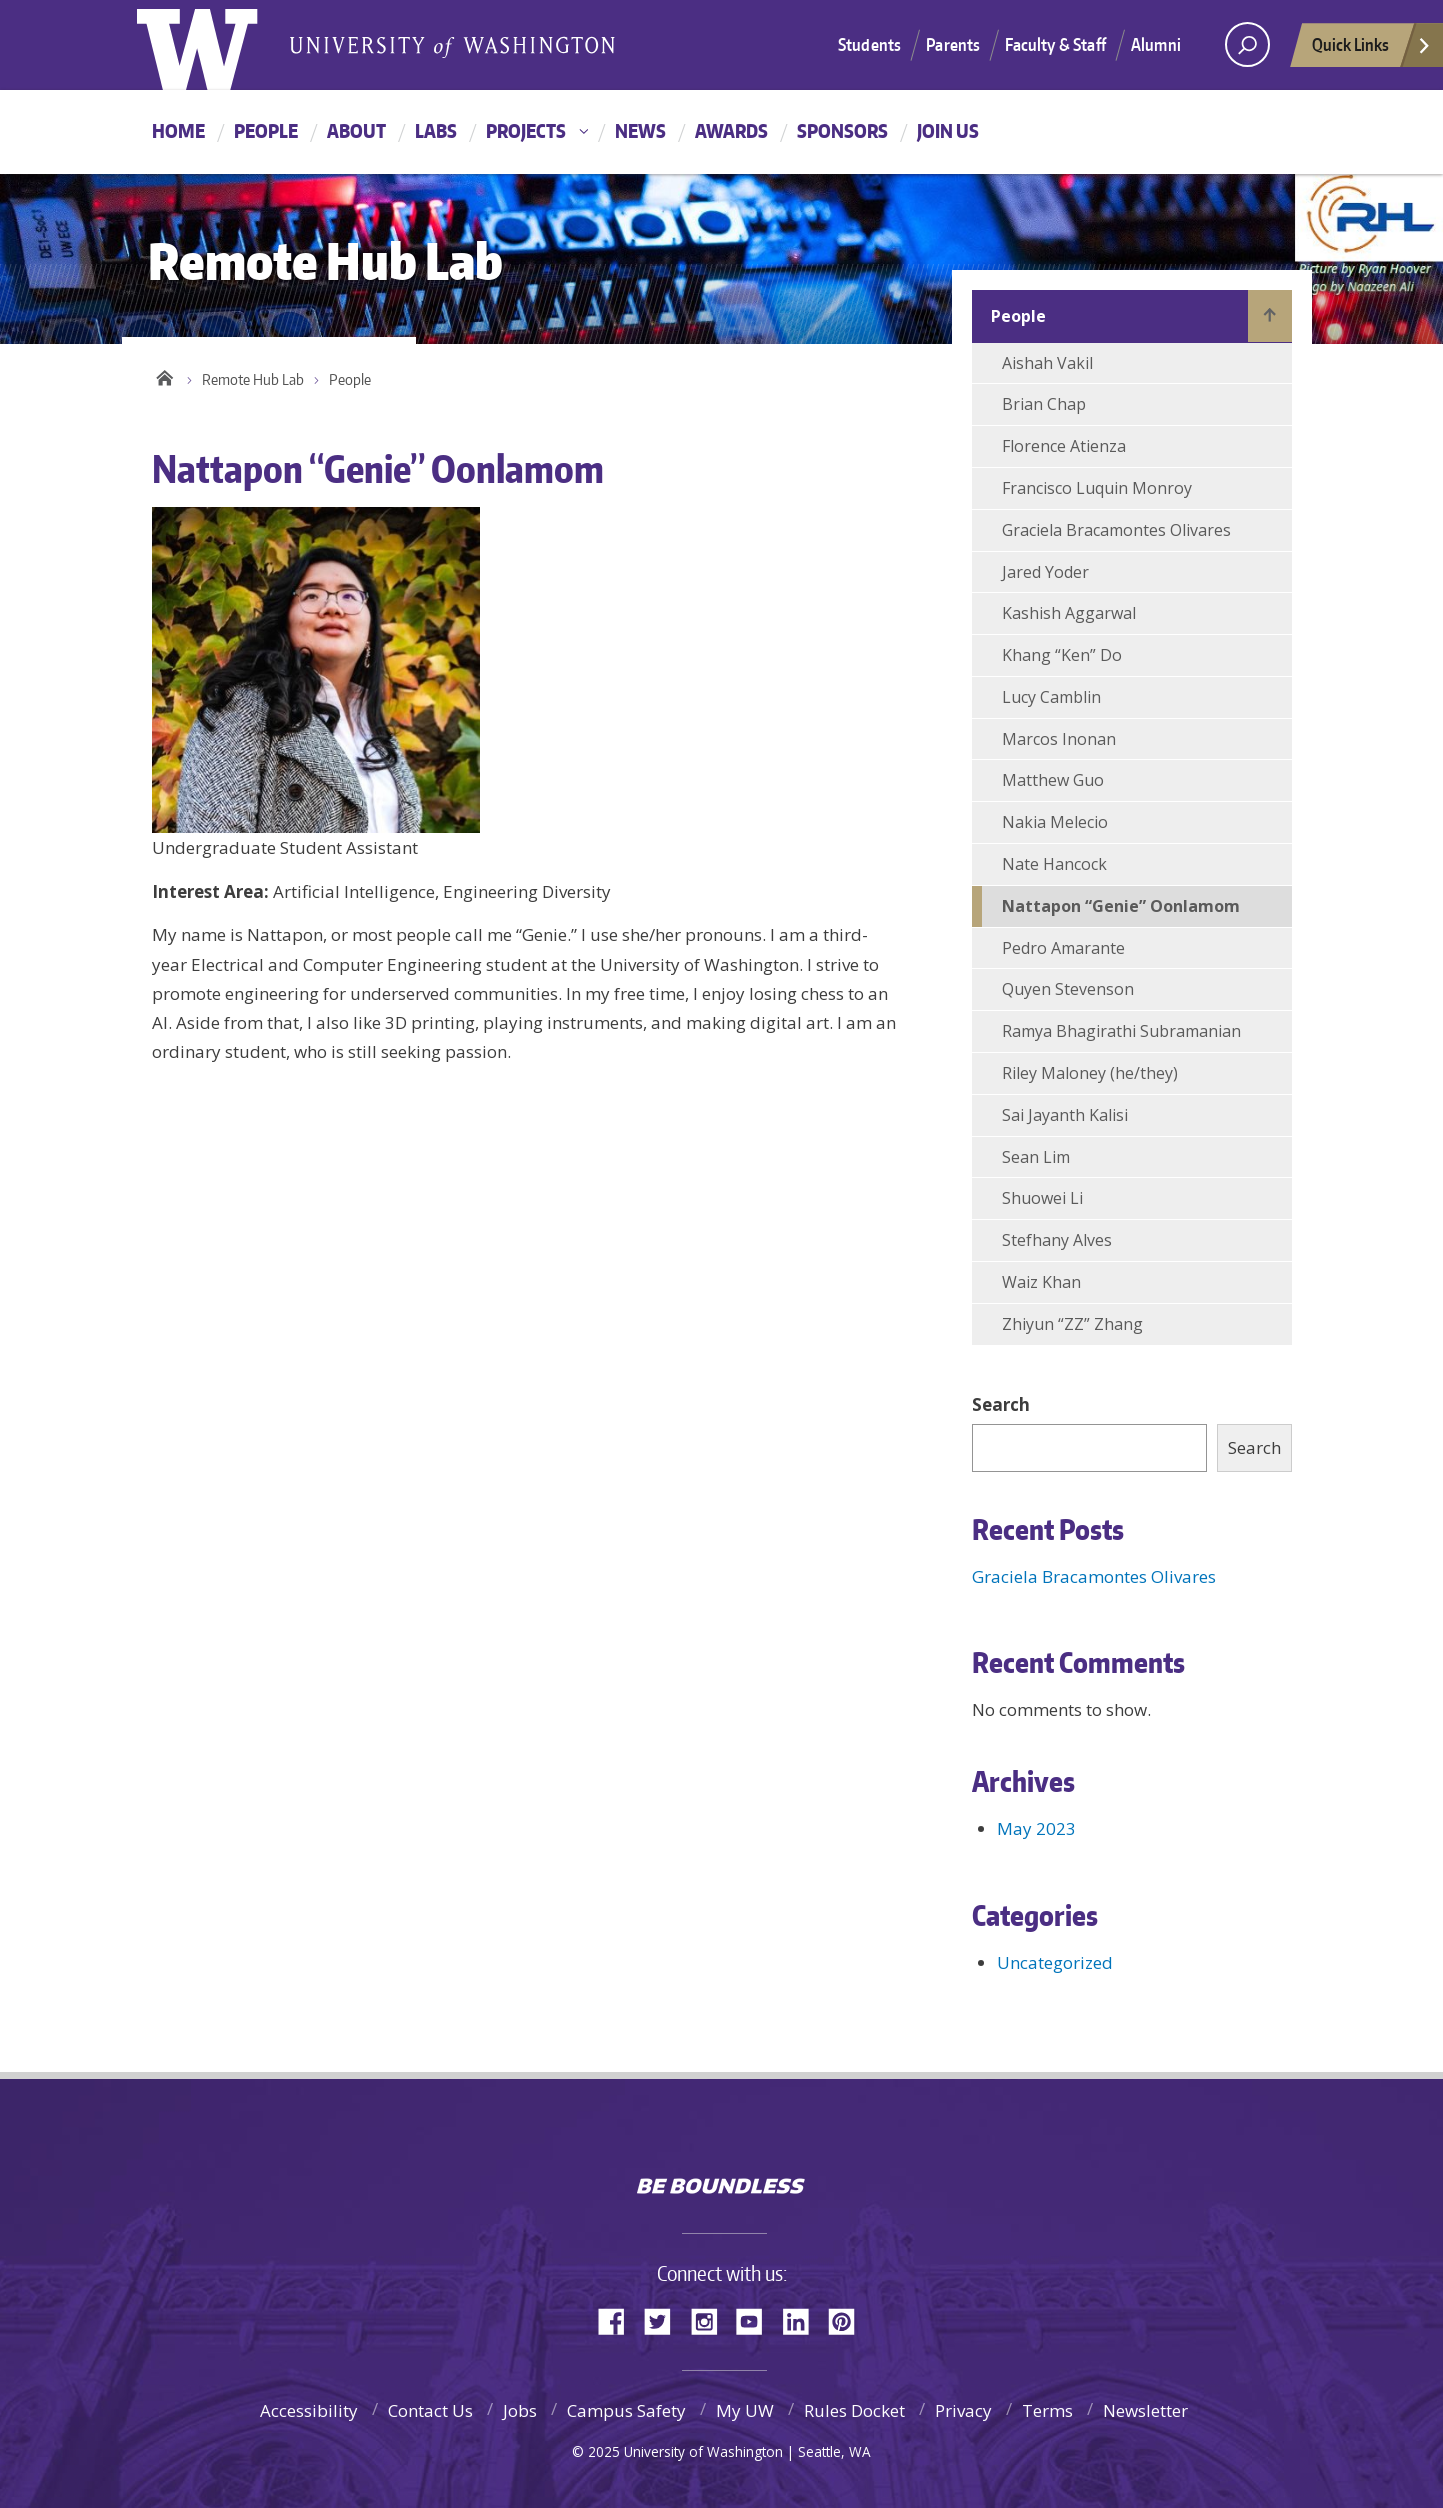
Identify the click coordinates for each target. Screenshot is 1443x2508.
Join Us (948, 130)
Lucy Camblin (1051, 697)
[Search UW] (1247, 44)
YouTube (757, 2319)
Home (178, 130)
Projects (526, 130)
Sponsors (842, 130)
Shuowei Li (1042, 1198)
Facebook (619, 2319)
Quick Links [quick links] (1372, 50)
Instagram (711, 2319)
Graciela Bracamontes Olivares (1116, 530)
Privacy (963, 2410)
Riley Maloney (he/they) (1090, 1073)
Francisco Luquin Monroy (1097, 488)
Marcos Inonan (1059, 739)
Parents (953, 44)
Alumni (1156, 44)
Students (869, 44)
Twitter (665, 2319)
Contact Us (430, 2410)
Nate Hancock (1054, 864)
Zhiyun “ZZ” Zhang (1072, 1324)
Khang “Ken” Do (1062, 655)
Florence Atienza (1064, 446)
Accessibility (309, 2410)
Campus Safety (626, 2410)
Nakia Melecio (1055, 822)
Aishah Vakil (1047, 363)
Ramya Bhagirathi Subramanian (1121, 1031)
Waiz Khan (1041, 1282)
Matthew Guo (1053, 780)
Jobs (520, 2410)
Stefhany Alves (1057, 1240)
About (356, 130)
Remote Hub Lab (253, 379)
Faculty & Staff (1055, 44)
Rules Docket (854, 2410)
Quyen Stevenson (1068, 989)
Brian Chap (1044, 404)
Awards (731, 130)
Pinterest (849, 2319)
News (640, 130)
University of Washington (721, 2143)
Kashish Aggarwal (1069, 613)
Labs (436, 130)
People (266, 130)
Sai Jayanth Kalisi (1065, 1115)
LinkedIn (803, 2319)
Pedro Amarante (1063, 948)
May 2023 (1036, 1828)
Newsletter (1145, 2410)
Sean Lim (1036, 1157)
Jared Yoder (1045, 572)
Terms (1047, 2410)
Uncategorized (1055, 1962)
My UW (745, 2410)
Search (1001, 1404)
